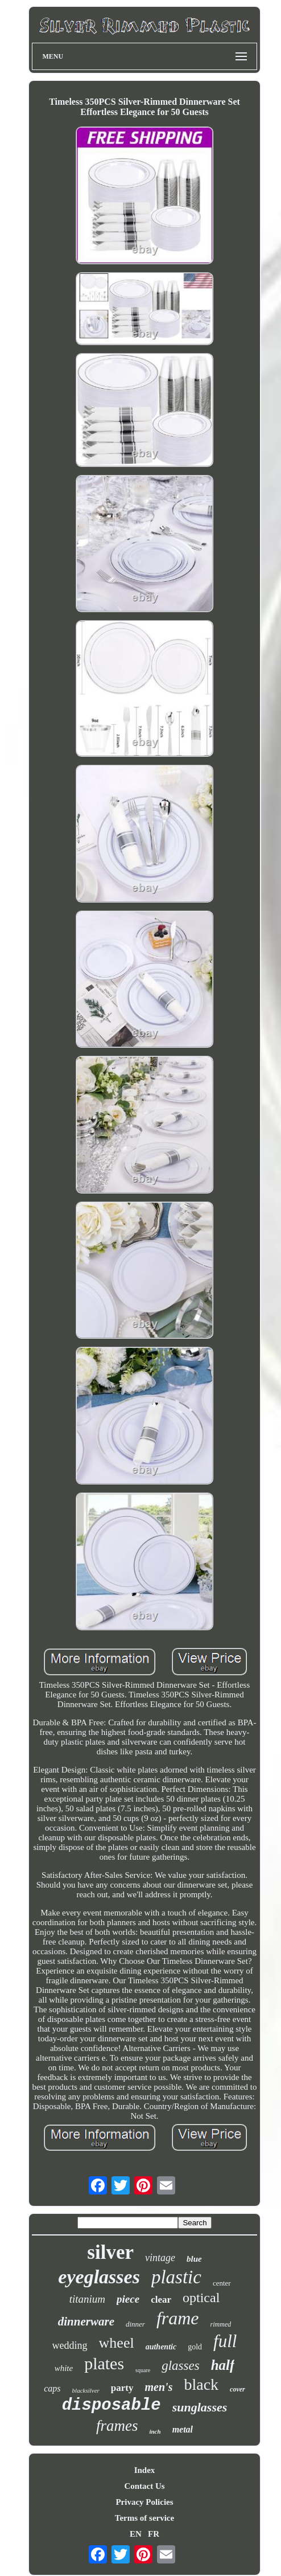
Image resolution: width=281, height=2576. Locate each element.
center (222, 2283)
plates (104, 2363)
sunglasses (200, 2407)
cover (237, 2389)
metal (182, 2429)
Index (144, 2470)
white (64, 2368)
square (142, 2370)
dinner (135, 2324)
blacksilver (86, 2390)
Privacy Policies (144, 2502)
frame (177, 2318)
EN (136, 2533)
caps (52, 2388)
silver (110, 2252)
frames (117, 2425)
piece (128, 2299)
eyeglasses (99, 2276)
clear (161, 2299)
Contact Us (144, 2486)
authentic (161, 2347)
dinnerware (86, 2321)
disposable (111, 2405)
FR (153, 2533)
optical (201, 2297)
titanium (87, 2299)
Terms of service (144, 2517)
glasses (180, 2365)
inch (154, 2431)
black (201, 2384)
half (223, 2365)
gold (195, 2347)
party (122, 2387)
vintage (160, 2257)
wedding (70, 2345)
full (225, 2341)
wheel (116, 2343)
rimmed (221, 2324)
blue (194, 2258)
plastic (176, 2277)
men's (159, 2387)
